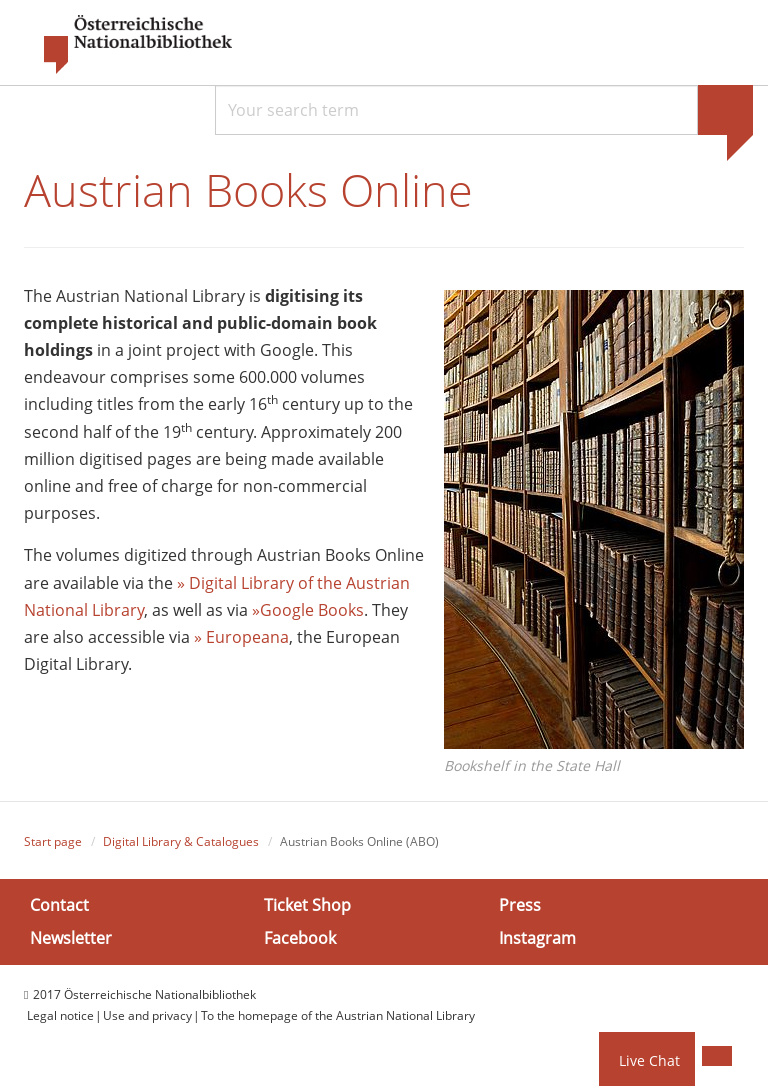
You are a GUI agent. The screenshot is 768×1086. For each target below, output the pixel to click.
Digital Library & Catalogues (181, 841)
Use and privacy (147, 1015)
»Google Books (308, 610)
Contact (59, 905)
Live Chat (649, 1060)
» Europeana (241, 637)
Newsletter (71, 938)
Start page (53, 841)
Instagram (537, 938)
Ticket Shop (307, 905)
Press (520, 905)
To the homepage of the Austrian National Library (338, 1015)
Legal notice (60, 1015)
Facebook (300, 938)
